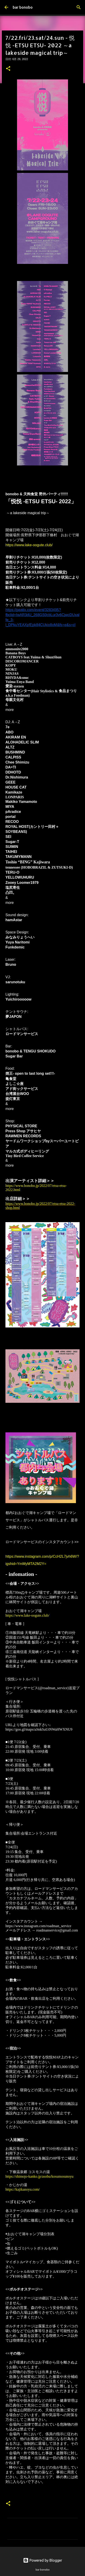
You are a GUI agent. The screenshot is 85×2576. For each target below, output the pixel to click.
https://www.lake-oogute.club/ (29, 545)
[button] (8, 69)
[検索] (78, 7)
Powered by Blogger (42, 2560)
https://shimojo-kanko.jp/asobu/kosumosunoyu (39, 2176)
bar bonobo (23, 7)
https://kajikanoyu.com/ (22, 2189)
